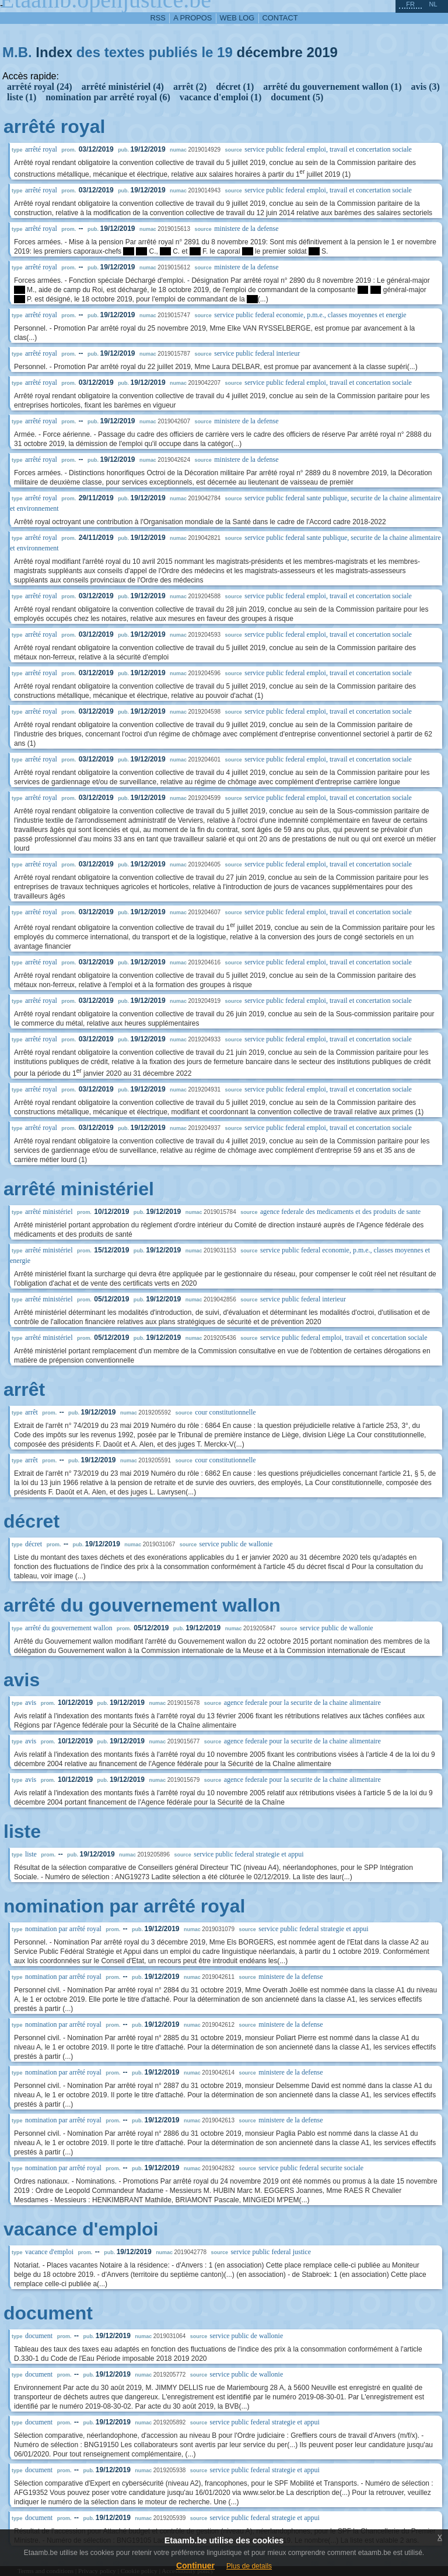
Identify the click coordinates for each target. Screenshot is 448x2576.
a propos (192, 17)
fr (410, 4)
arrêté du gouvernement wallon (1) (332, 87)
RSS (158, 17)
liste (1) (21, 97)
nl (433, 4)
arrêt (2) (189, 87)
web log (237, 17)
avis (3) (425, 87)
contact (280, 17)
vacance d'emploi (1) (220, 97)
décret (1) (235, 87)
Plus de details (249, 2566)
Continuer (195, 2565)
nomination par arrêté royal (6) (108, 97)
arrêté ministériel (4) (123, 87)
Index (54, 52)
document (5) (297, 97)
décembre (269, 52)
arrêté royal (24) (39, 87)
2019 (322, 52)
